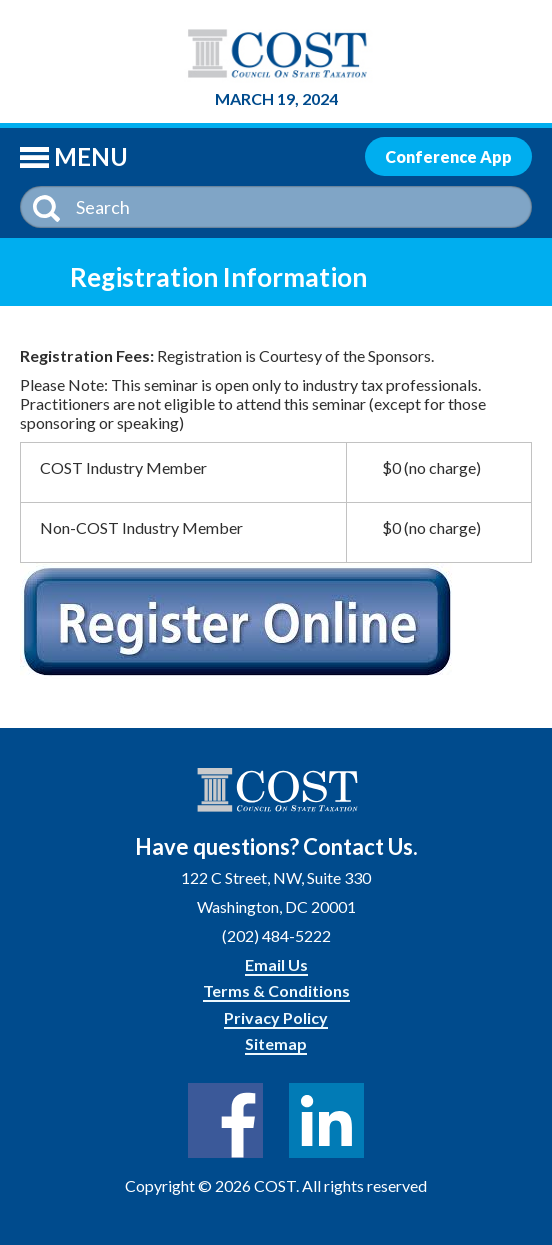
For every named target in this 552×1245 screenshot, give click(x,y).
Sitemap (276, 1043)
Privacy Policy (276, 1017)
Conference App (448, 156)
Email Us (276, 964)
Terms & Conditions (276, 990)
